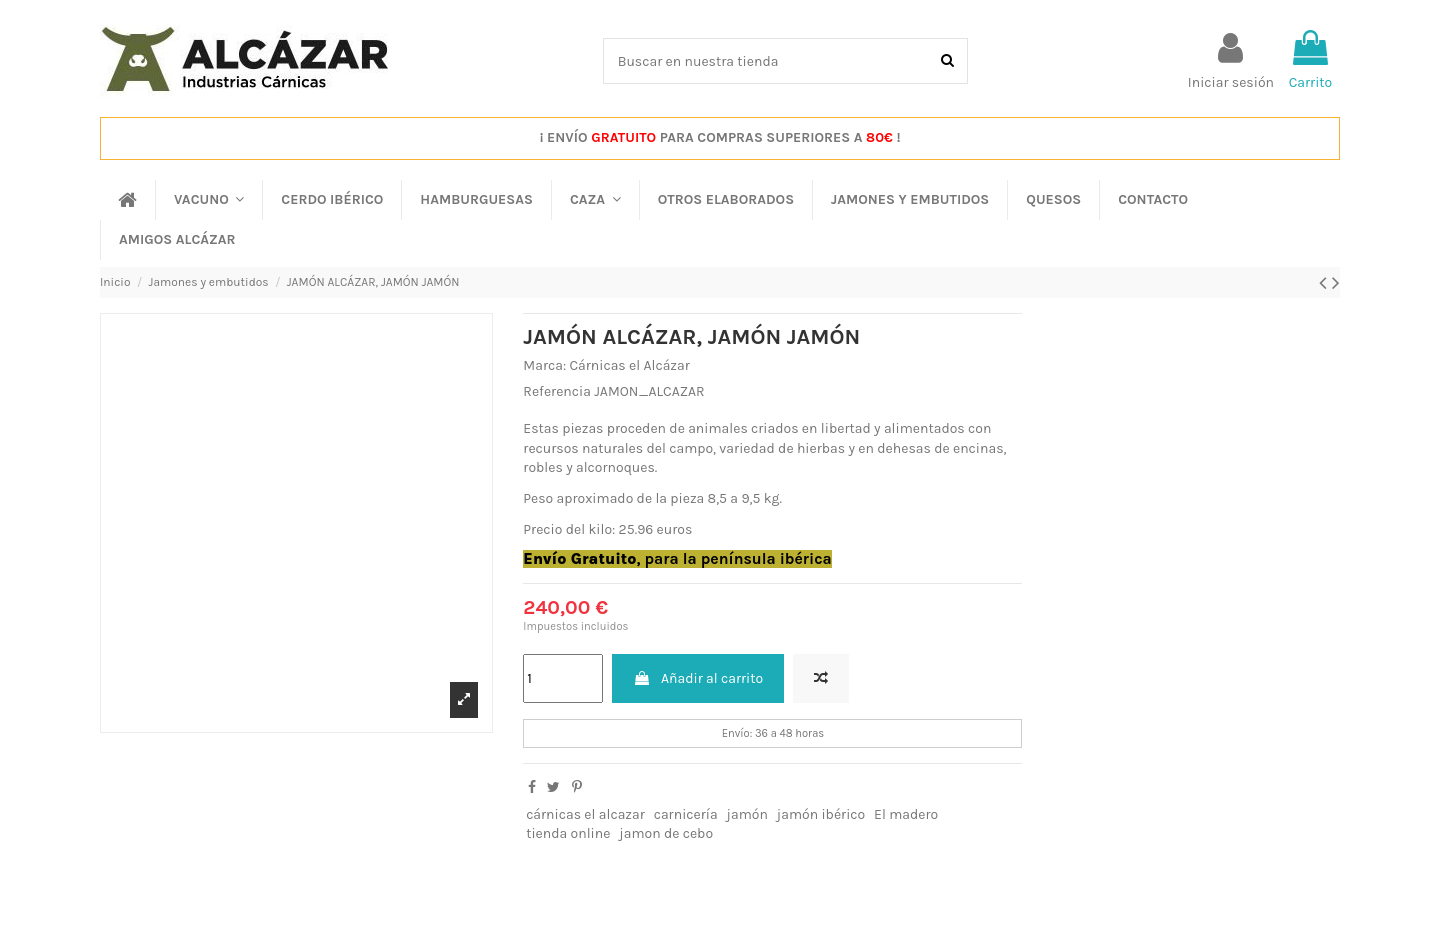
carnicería (686, 814)
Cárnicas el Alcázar (629, 365)
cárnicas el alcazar (585, 814)
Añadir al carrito (698, 678)
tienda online (568, 833)
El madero (906, 814)
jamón (747, 814)
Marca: (544, 365)
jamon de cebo (666, 833)
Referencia (557, 391)
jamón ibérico (821, 814)
